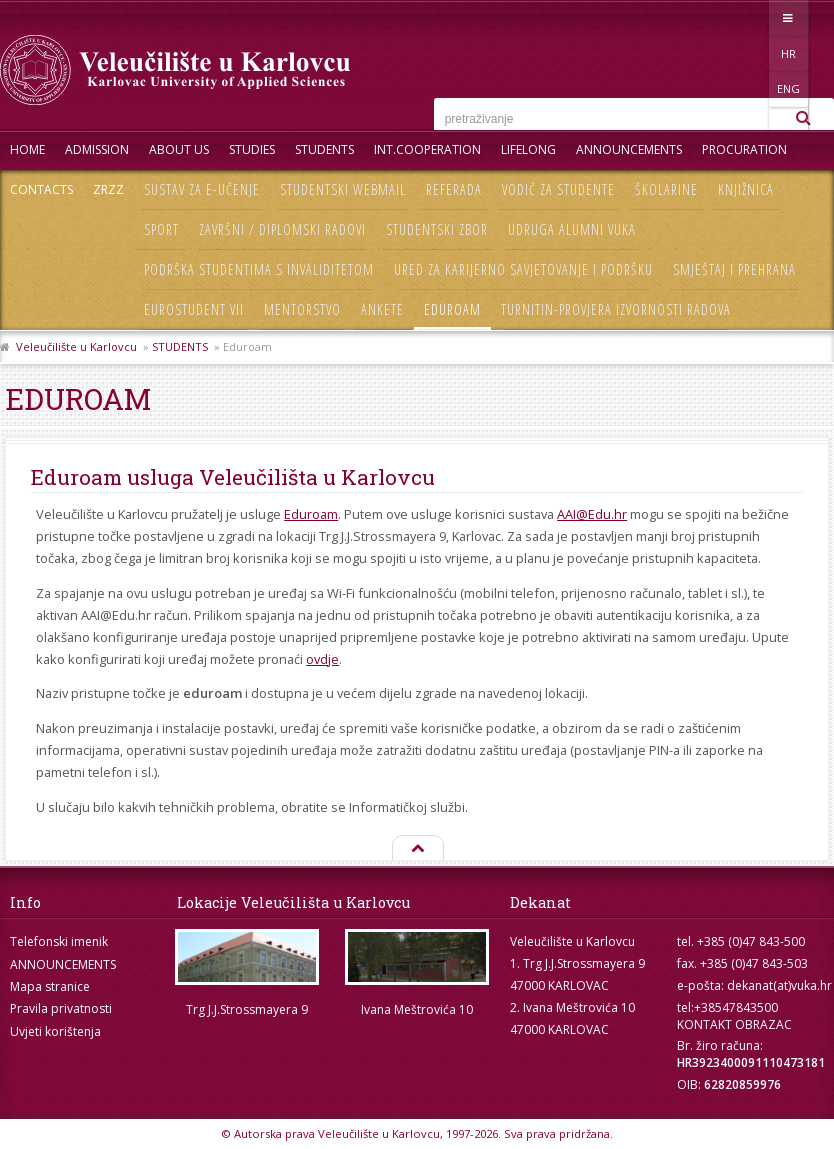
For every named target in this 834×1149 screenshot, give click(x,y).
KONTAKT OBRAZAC (734, 1024)
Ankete (382, 309)
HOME (27, 149)
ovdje (322, 659)
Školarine (666, 189)
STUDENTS (324, 149)
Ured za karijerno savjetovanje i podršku (523, 269)
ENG (772, 17)
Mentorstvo (302, 309)
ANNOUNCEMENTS (629, 149)
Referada (454, 189)
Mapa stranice (50, 986)
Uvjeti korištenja (55, 1031)
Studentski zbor (437, 229)
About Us (179, 149)
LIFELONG (528, 149)
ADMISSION (97, 149)
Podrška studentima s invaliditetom (259, 269)
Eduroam (452, 309)
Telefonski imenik (59, 941)
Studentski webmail (343, 189)
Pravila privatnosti (61, 1008)
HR (731, 17)
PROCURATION (744, 149)
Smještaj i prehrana (734, 269)
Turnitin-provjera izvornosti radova (616, 309)
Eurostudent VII (194, 309)
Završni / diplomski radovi (282, 229)
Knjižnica (746, 189)
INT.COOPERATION (427, 149)
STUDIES (252, 149)
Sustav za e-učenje (202, 189)
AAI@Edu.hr (592, 514)
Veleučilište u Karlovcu (76, 346)
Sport (161, 229)
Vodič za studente (558, 189)
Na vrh (417, 849)
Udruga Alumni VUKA (572, 229)
